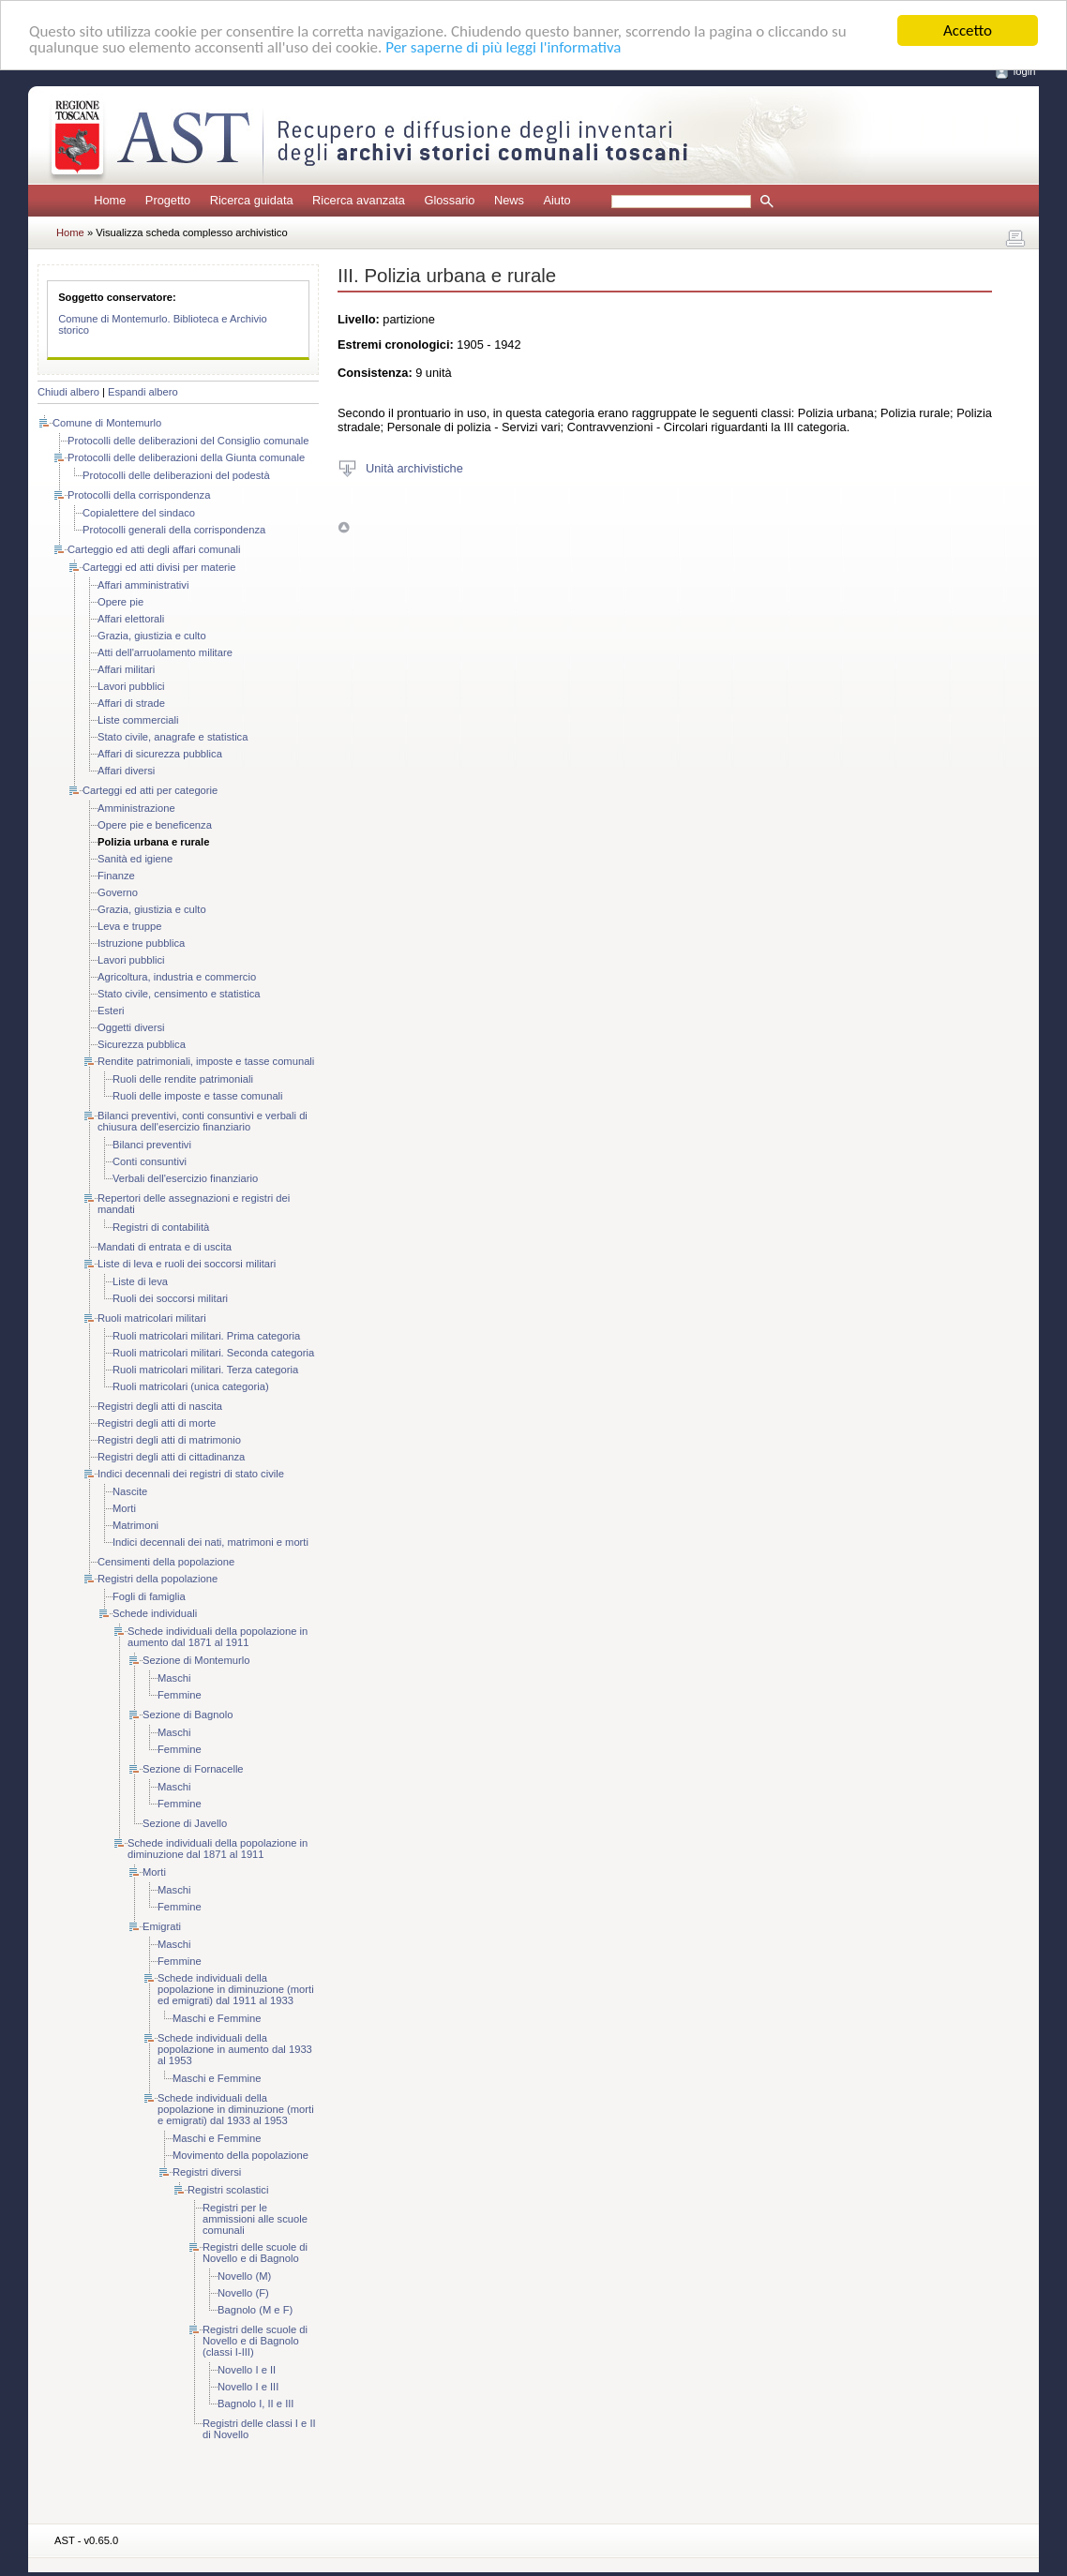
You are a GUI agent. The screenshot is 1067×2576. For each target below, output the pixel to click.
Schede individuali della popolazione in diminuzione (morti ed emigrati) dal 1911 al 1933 (236, 1989)
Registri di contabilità (161, 1227)
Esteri (111, 1010)
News (509, 200)
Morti (124, 1508)
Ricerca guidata (251, 200)
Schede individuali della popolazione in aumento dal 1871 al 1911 (218, 1636)
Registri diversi (207, 2172)
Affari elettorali (131, 618)
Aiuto (556, 200)
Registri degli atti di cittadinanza (171, 1456)
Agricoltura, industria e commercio (177, 976)
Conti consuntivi (150, 1161)
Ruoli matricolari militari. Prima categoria (206, 1335)
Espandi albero (143, 391)
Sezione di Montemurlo (196, 1660)
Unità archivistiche (414, 467)
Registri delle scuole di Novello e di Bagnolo (255, 2252)
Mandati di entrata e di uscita (165, 1246)
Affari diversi (126, 770)
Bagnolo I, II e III (255, 2403)
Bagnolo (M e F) (255, 2309)
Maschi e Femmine (217, 2018)
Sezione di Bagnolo (188, 1714)
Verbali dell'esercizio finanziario (185, 1178)
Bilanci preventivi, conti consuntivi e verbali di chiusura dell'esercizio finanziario (203, 1121)
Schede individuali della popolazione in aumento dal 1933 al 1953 (235, 2049)
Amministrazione (136, 808)
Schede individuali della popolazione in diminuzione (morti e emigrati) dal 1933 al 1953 (236, 2109)
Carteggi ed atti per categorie (150, 790)
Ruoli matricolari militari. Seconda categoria (213, 1352)
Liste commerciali (138, 720)
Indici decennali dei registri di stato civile (191, 1473)
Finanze (116, 875)
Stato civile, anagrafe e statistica (173, 736)
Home (110, 200)
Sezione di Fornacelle (193, 1769)
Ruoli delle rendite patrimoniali (183, 1079)
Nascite (130, 1491)
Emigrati (162, 1926)
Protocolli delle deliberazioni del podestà (176, 475)
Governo (118, 892)
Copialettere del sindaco (139, 512)
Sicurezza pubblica (142, 1044)
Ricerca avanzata (358, 200)
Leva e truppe (129, 926)
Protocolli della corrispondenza (139, 495)
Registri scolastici (228, 2189)
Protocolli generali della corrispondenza (174, 529)
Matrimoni (135, 1525)
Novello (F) (243, 2293)
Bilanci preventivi (152, 1144)
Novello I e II (247, 2369)
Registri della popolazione (158, 1578)
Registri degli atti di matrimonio (169, 1439)
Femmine (180, 1694)
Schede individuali (155, 1613)
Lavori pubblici (131, 686)
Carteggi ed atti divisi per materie (159, 567)
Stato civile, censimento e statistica (179, 993)
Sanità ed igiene (135, 858)
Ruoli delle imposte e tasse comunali (198, 1095)
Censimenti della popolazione (166, 1561)
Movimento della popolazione (240, 2155)
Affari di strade (131, 703)
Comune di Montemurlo (107, 422)
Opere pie (120, 601)
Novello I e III (248, 2386)
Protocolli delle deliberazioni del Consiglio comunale (188, 440)
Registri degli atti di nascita (160, 1406)
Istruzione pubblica (141, 943)
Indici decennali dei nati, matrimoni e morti (210, 1542)
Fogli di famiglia (149, 1596)
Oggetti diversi (131, 1027)
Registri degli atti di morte (157, 1423)
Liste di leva (140, 1281)
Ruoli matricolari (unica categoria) (191, 1386)
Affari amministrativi (143, 585)
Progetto (167, 200)
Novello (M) (244, 2276)
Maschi (174, 1678)
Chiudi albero (68, 391)
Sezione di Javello (185, 1823)
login (1025, 71)
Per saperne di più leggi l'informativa (503, 46)
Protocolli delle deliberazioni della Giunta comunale (186, 457)
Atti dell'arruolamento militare (165, 652)
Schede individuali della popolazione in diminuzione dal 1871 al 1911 (218, 1848)
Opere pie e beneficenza (155, 825)
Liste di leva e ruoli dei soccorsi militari (187, 1263)
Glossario (449, 200)
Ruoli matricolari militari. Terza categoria (205, 1369)
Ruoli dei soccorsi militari (170, 1298)
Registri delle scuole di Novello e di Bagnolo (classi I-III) (255, 2341)
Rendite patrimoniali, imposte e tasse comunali (206, 1061)
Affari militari (126, 669)
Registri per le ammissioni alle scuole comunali (255, 2219)
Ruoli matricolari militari (152, 1318)
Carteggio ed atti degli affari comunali (154, 549)
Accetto (967, 30)
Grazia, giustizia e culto (152, 635)
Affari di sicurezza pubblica (160, 753)
